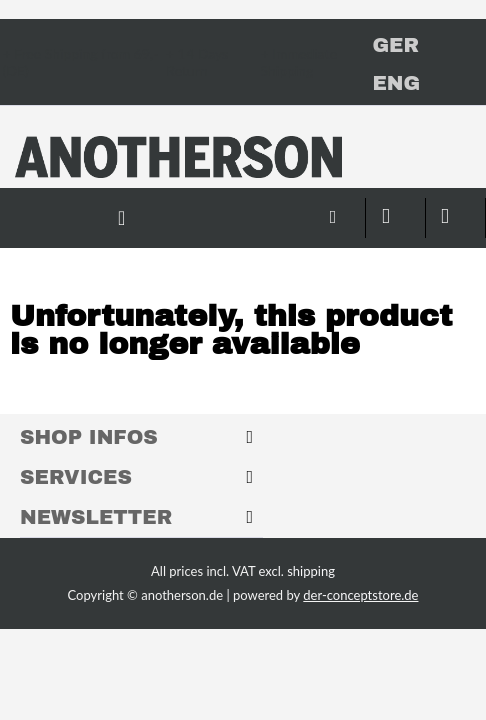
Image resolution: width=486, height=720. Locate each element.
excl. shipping (297, 571)
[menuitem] (276, 208)
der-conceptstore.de (360, 595)
